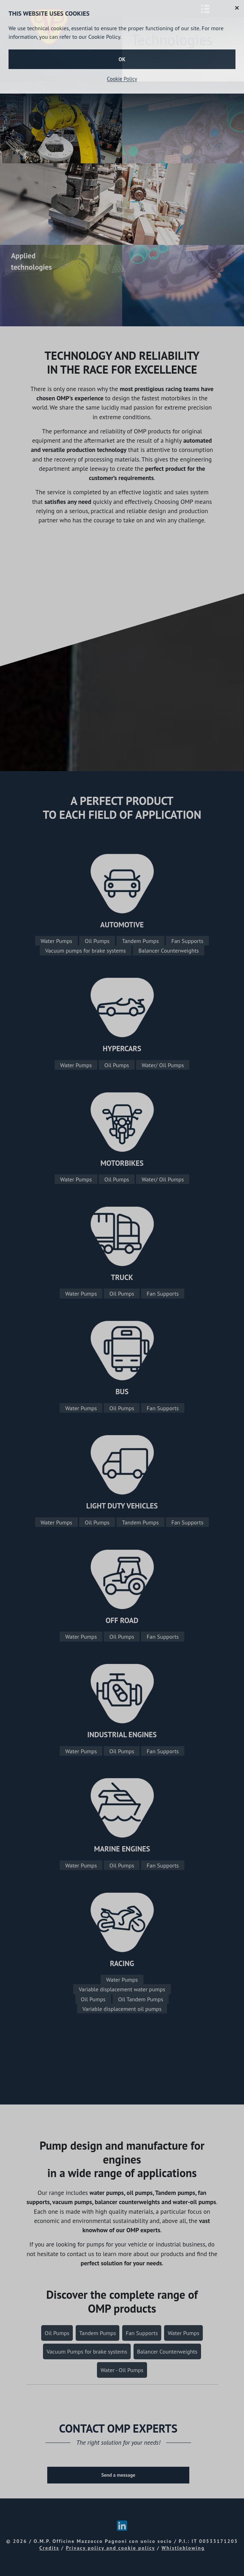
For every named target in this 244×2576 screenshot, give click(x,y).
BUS (122, 1391)
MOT (108, 1163)
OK (122, 59)
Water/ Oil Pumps (163, 1064)
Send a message (118, 2475)
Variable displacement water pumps (122, 1989)
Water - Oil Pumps (122, 2370)
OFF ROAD (121, 1620)
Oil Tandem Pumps (140, 1998)
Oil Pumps (97, 940)
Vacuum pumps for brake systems (85, 950)
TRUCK (122, 1277)
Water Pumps (56, 940)
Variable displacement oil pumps (122, 2008)
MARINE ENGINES (122, 1849)
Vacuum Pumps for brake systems (87, 2351)
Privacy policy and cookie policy (110, 2548)
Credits (49, 2548)
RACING (122, 1963)
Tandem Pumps (140, 940)
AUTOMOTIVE (122, 924)
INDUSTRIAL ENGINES (122, 1734)
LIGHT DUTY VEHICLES (122, 1506)
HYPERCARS (122, 1048)
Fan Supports (187, 940)
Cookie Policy (122, 78)
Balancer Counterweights (169, 950)
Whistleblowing (183, 2548)
